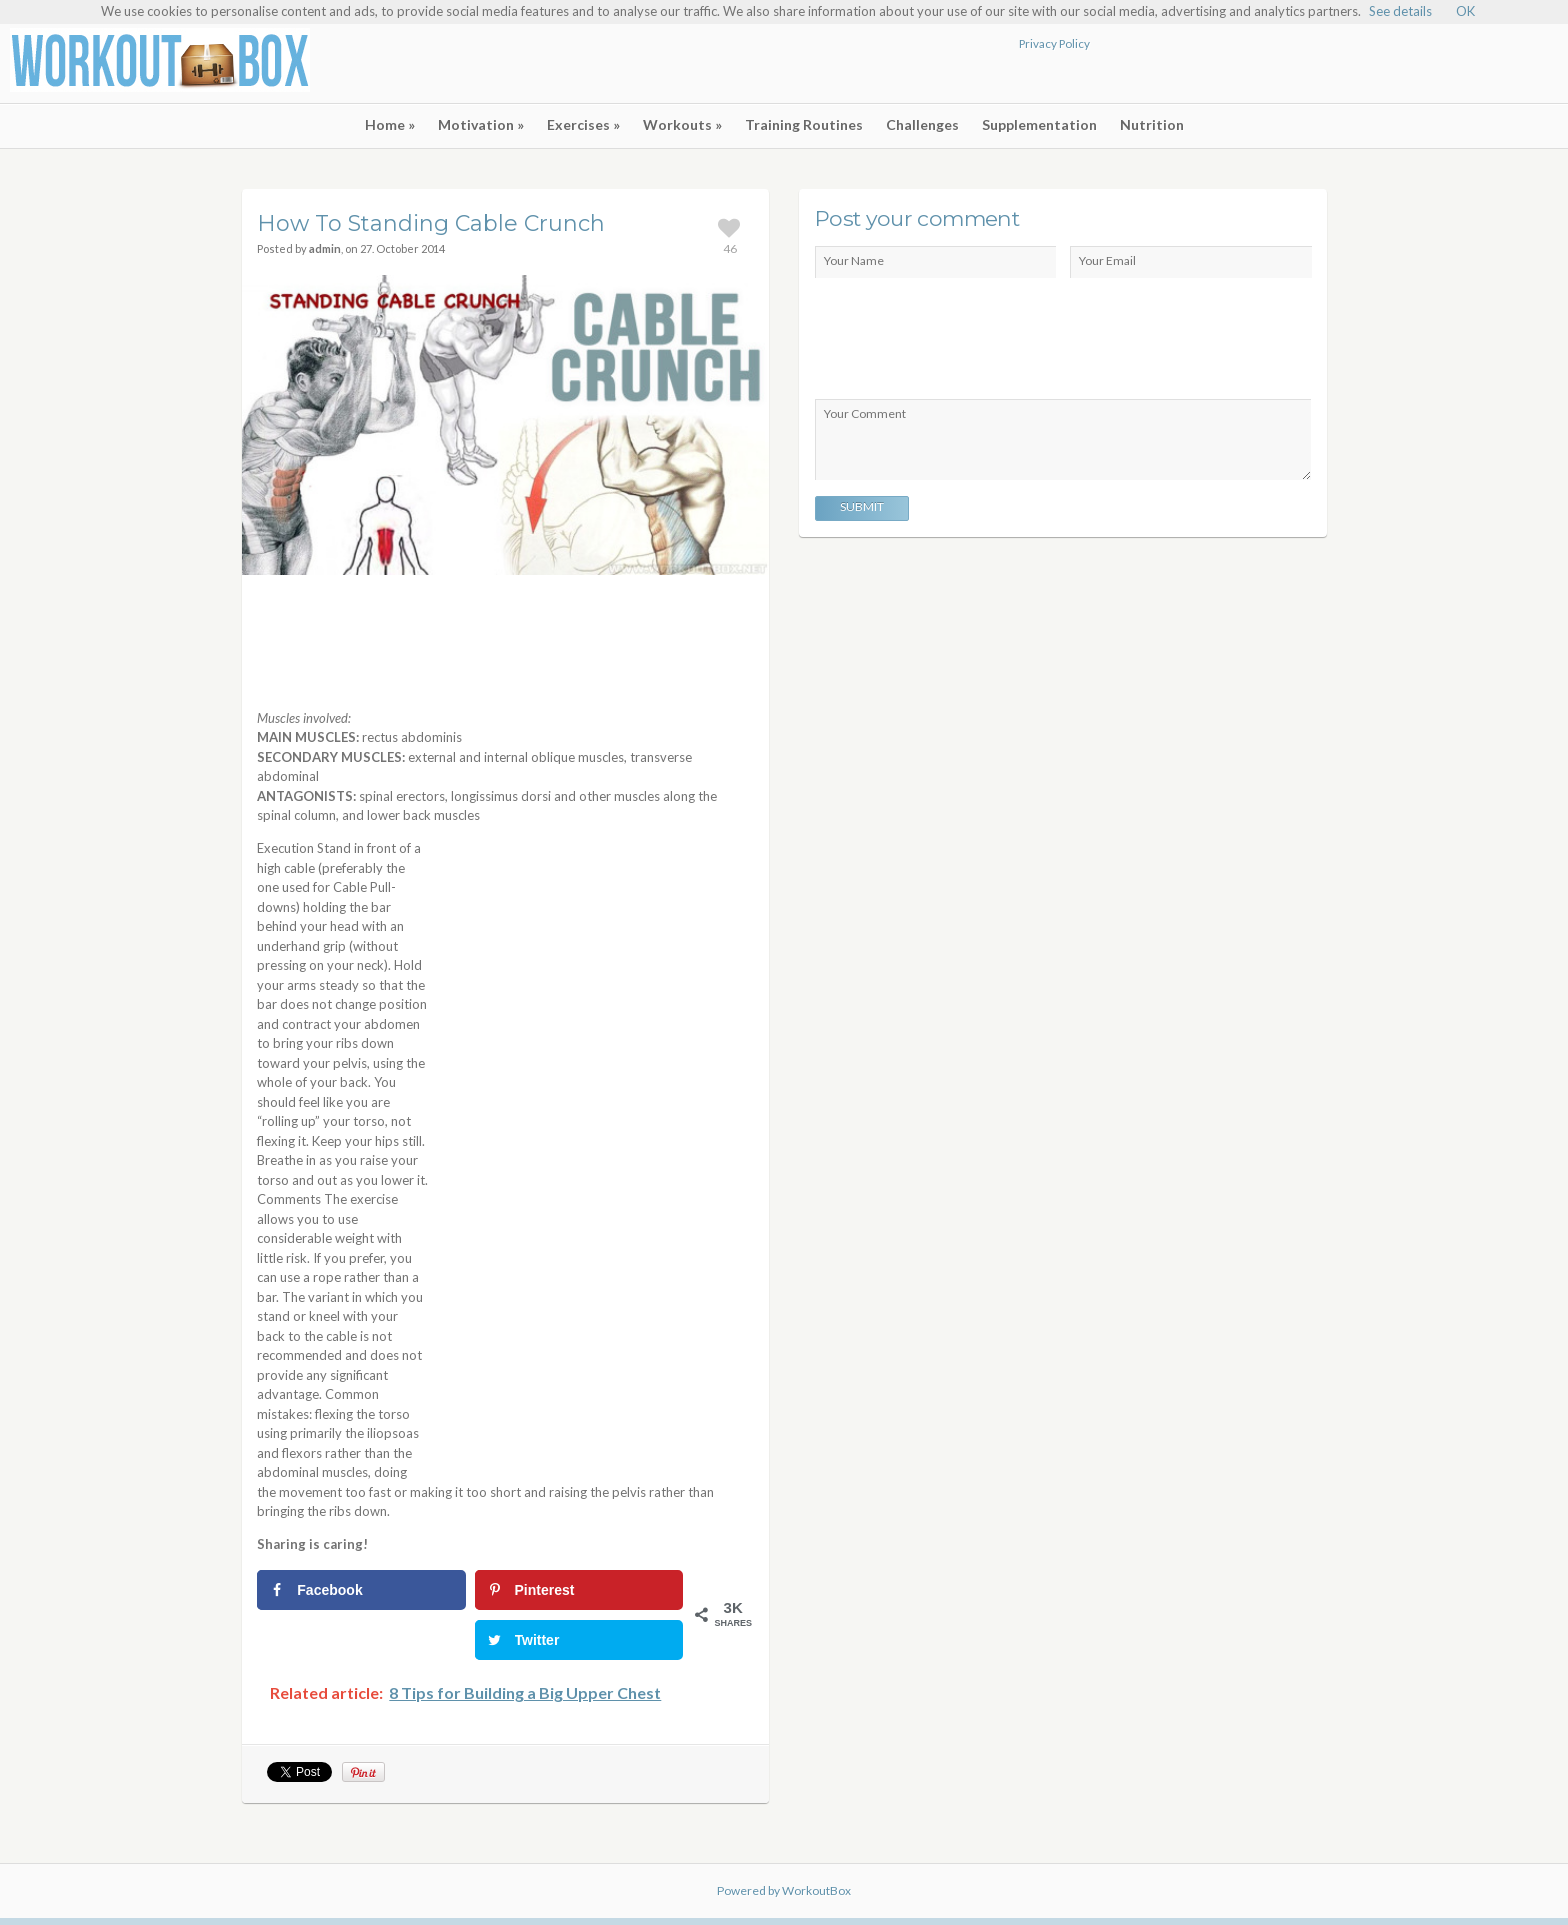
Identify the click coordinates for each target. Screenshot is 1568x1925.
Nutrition (1152, 125)
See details (1400, 11)
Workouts (682, 125)
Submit (862, 506)
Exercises (583, 125)
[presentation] (967, 340)
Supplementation (1039, 125)
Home (390, 125)
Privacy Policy (1054, 43)
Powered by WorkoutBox (784, 1890)
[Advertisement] (1324, 66)
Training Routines (804, 125)
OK (1465, 11)
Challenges (922, 125)
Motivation (481, 125)
